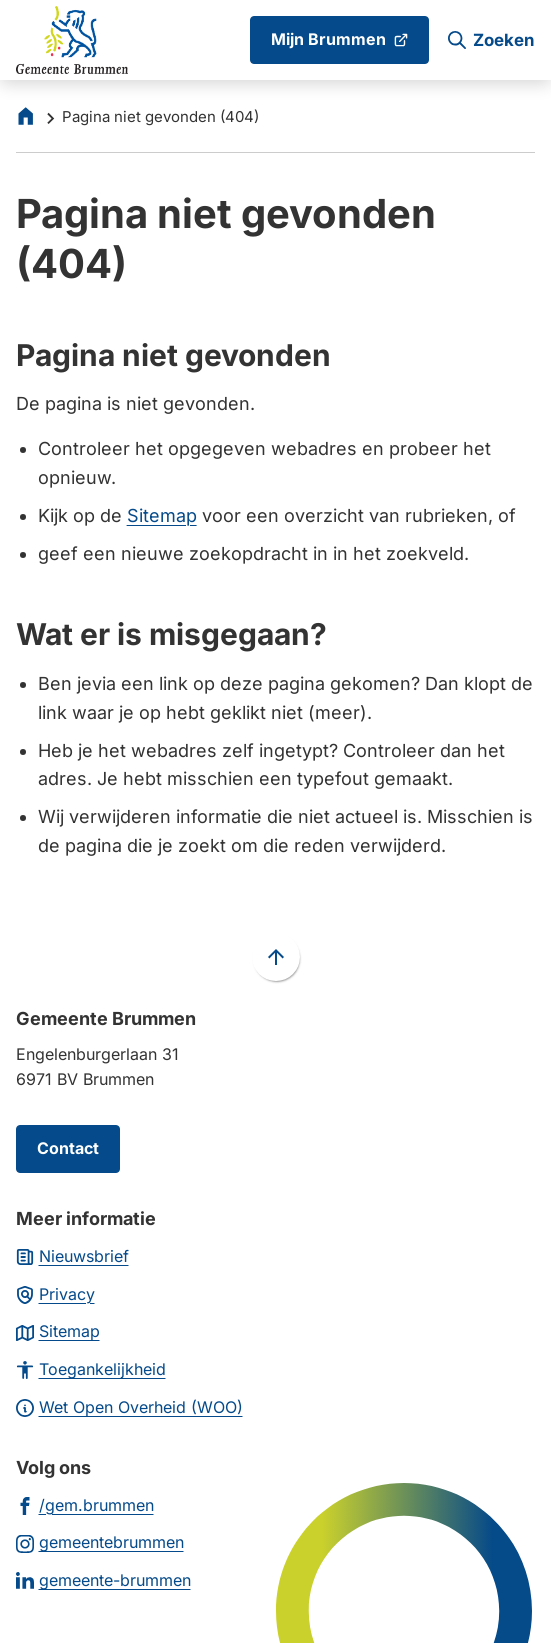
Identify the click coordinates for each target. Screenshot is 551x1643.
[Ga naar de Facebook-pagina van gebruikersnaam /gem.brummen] (85, 1504)
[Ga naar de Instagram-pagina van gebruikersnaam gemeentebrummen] (100, 1541)
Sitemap (162, 515)
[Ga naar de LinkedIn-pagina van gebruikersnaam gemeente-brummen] (103, 1579)
